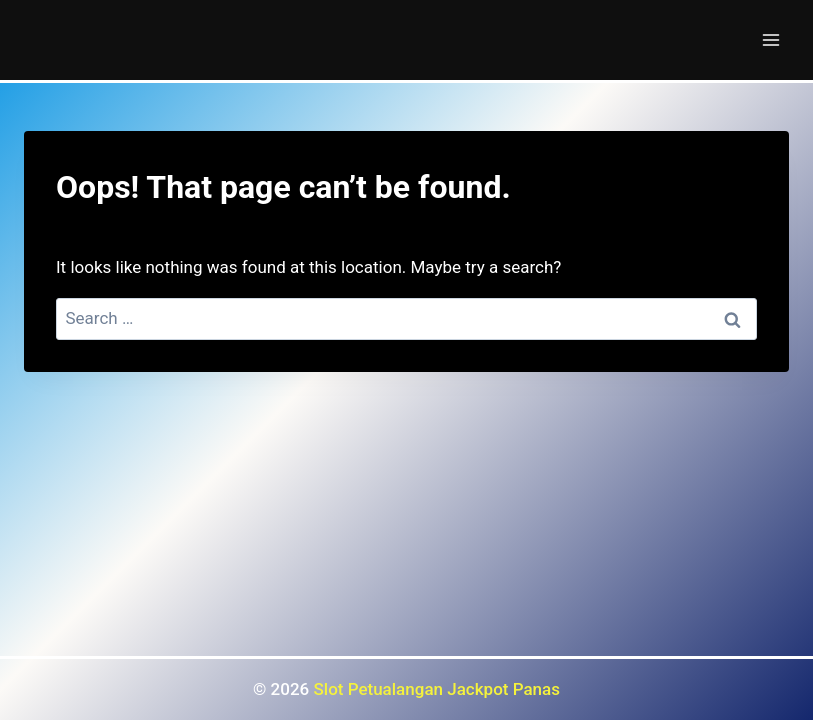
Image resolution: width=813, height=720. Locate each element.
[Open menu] (770, 39)
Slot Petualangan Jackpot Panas (437, 689)
